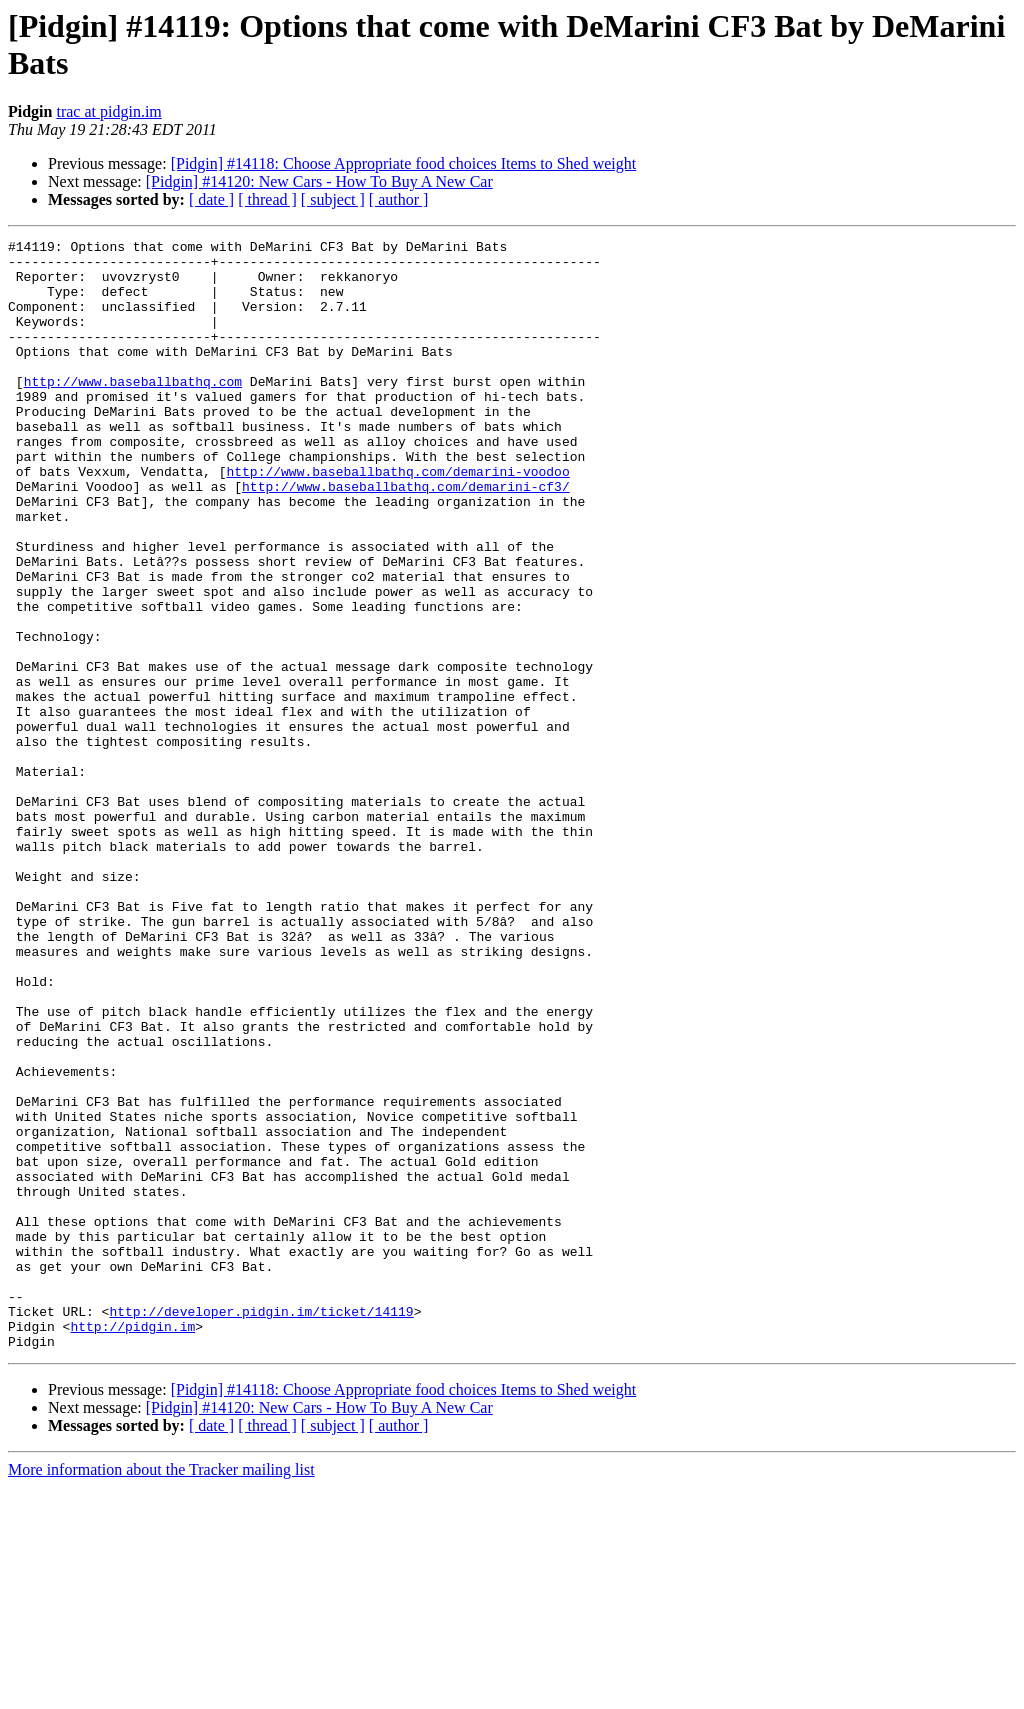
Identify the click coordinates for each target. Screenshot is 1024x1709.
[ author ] (399, 199)
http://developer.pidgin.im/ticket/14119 (261, 1527)
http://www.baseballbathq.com (133, 411)
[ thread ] (267, 199)
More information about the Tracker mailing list (161, 1691)
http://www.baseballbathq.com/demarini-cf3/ (406, 537)
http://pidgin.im (132, 1545)
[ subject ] (333, 199)
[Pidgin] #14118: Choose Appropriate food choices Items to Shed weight (404, 163)
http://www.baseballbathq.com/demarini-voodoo (397, 519)
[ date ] (211, 199)
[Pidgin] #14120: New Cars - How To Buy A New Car (319, 181)
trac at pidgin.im (108, 111)
